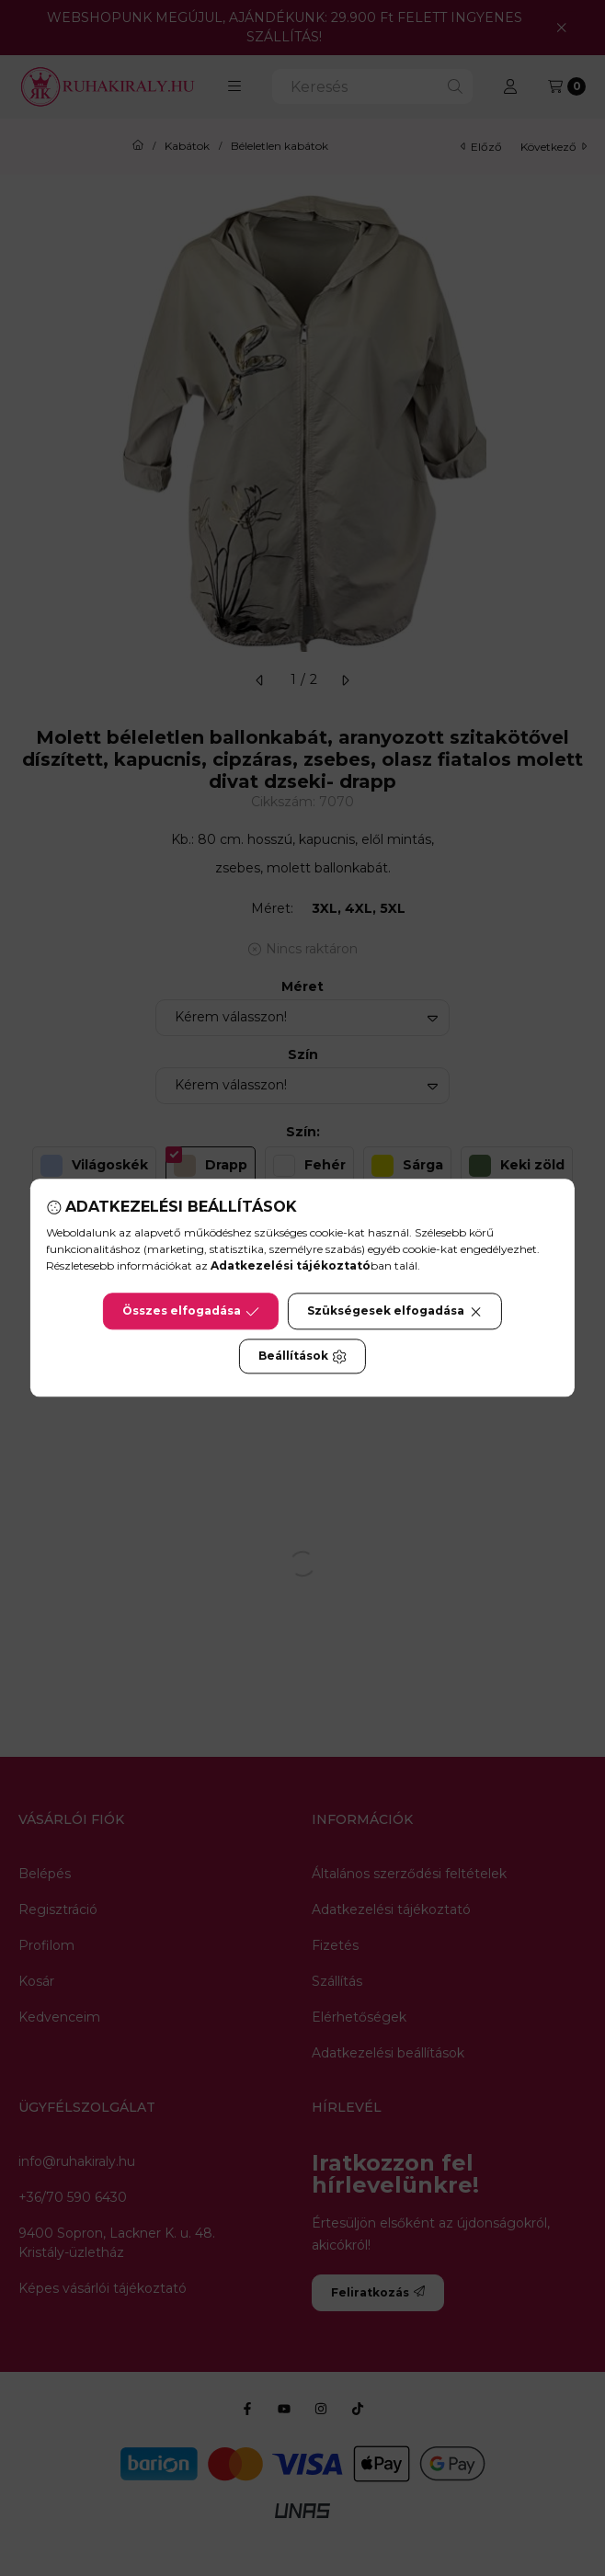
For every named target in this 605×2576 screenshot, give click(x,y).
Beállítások (302, 1357)
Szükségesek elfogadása (395, 1312)
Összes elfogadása (190, 1312)
